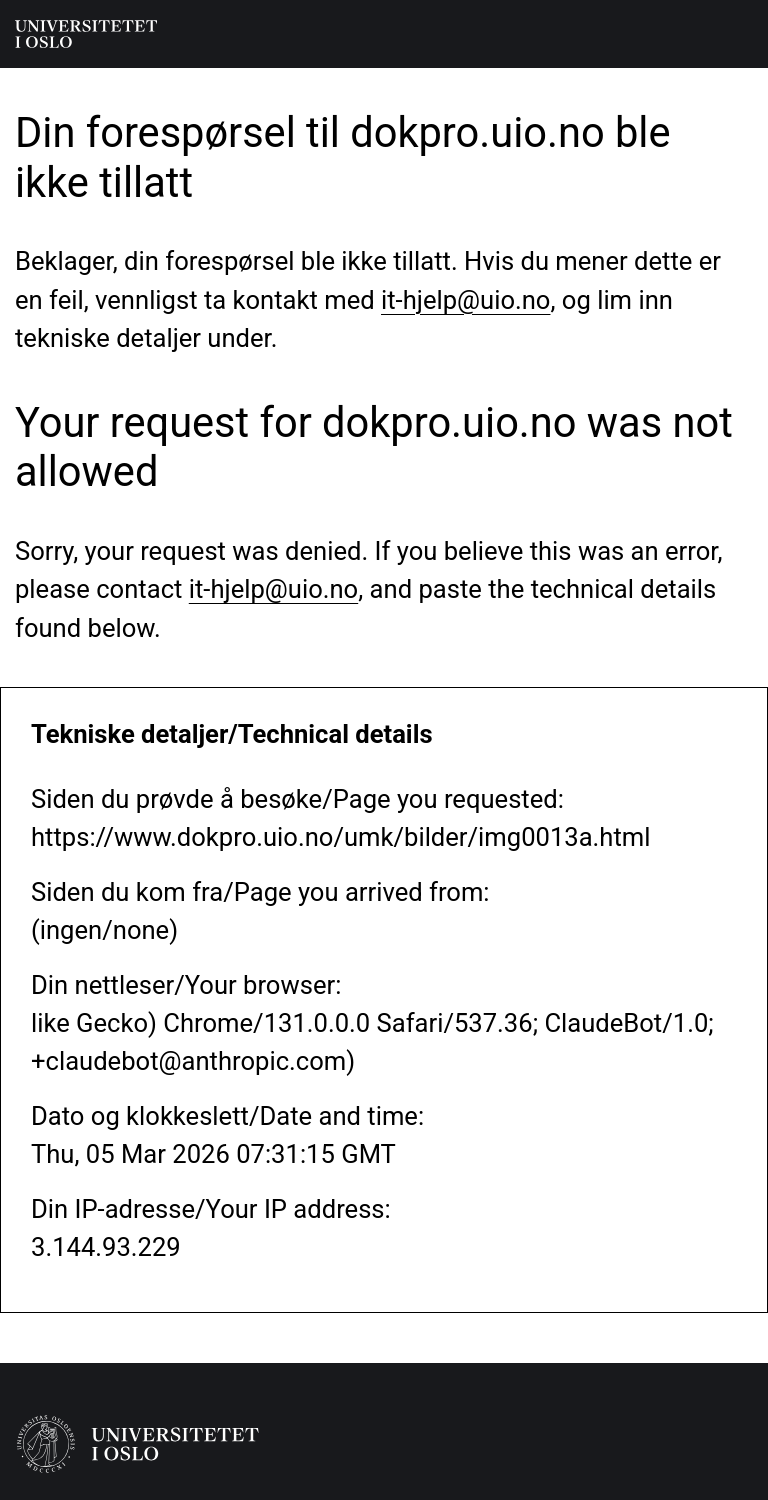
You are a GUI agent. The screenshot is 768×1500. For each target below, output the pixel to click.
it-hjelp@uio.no (465, 300)
